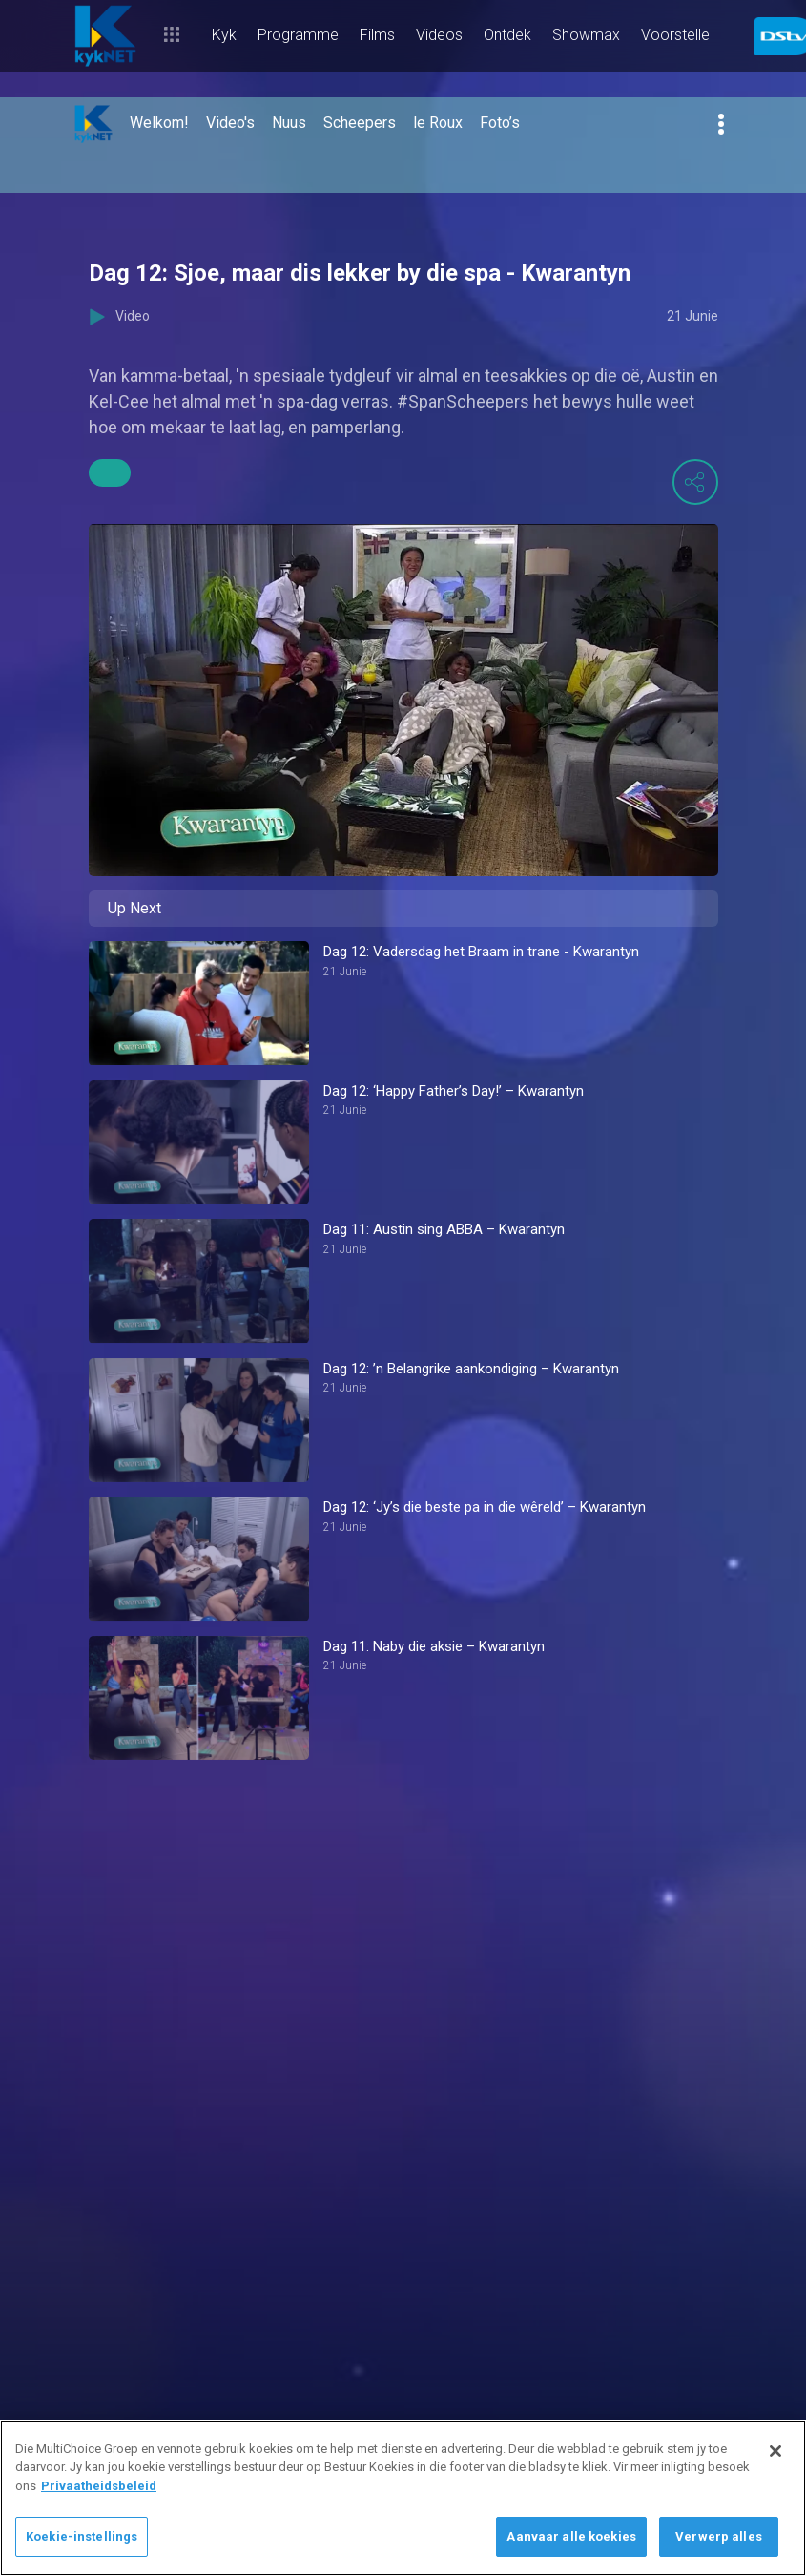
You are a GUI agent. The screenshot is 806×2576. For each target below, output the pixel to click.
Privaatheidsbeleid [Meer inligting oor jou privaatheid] (98, 2486)
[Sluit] (775, 2451)
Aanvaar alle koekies (571, 2536)
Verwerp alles (718, 2536)
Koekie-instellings (81, 2536)
